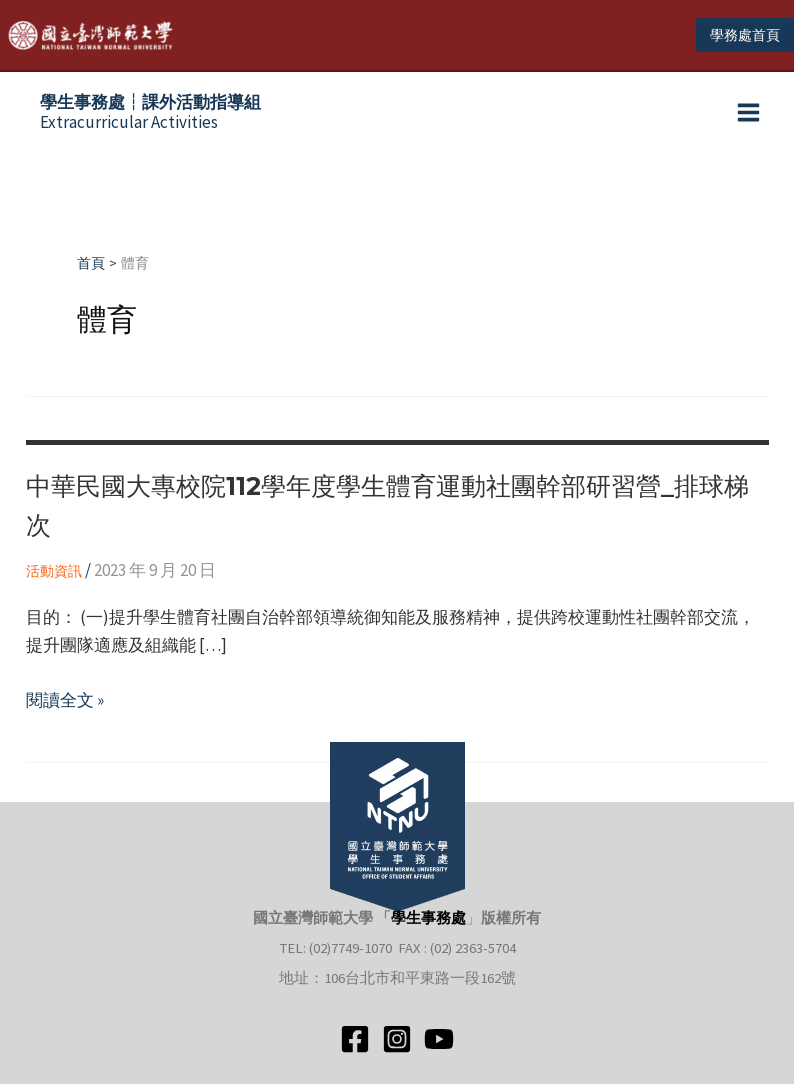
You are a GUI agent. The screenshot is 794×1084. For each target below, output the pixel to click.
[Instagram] (397, 1039)
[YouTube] (439, 1039)
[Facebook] (355, 1039)
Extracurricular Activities (150, 121)
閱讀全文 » (65, 708)
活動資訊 (54, 579)
